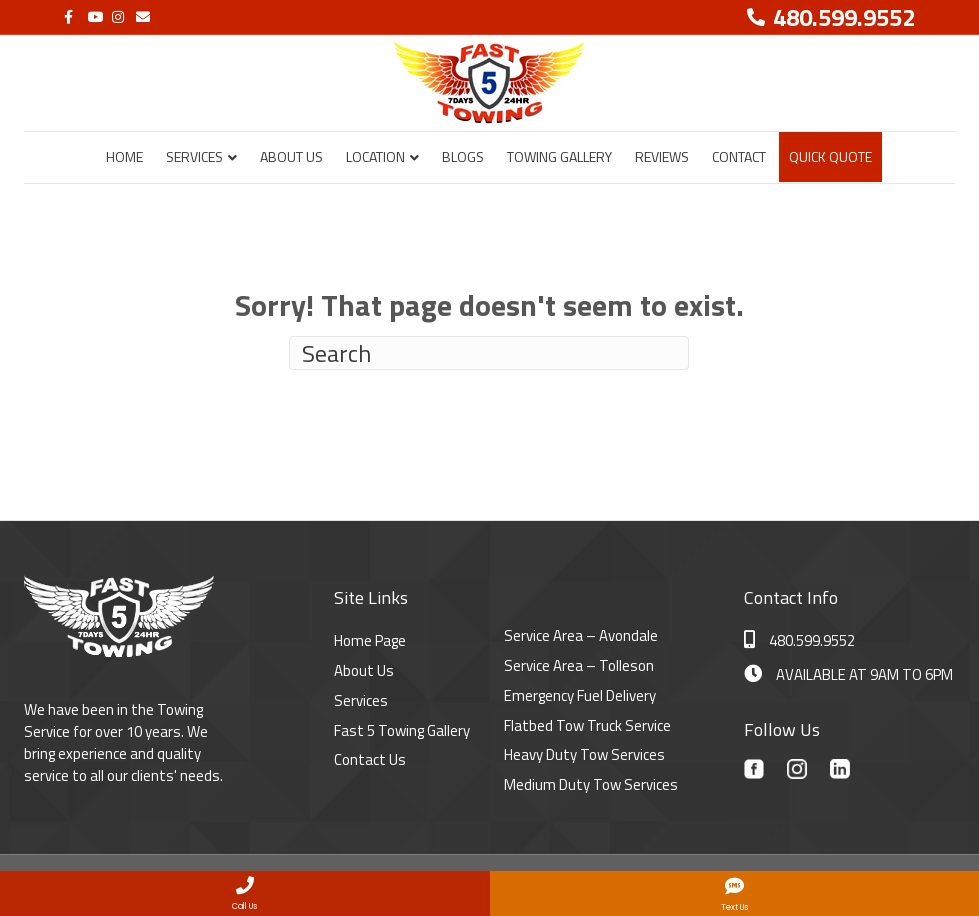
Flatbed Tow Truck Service (587, 725)
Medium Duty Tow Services (591, 784)
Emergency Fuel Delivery (580, 695)
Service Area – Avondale (581, 635)
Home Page (370, 640)
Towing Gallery (559, 156)
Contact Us (370, 759)
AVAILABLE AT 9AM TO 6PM (848, 674)
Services (194, 156)
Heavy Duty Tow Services (584, 754)
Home (124, 156)
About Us (291, 156)
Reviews (662, 156)
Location (375, 156)
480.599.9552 (799, 640)
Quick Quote (830, 156)
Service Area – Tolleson (579, 665)
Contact (739, 156)
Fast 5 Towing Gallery (402, 730)
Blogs (463, 156)
